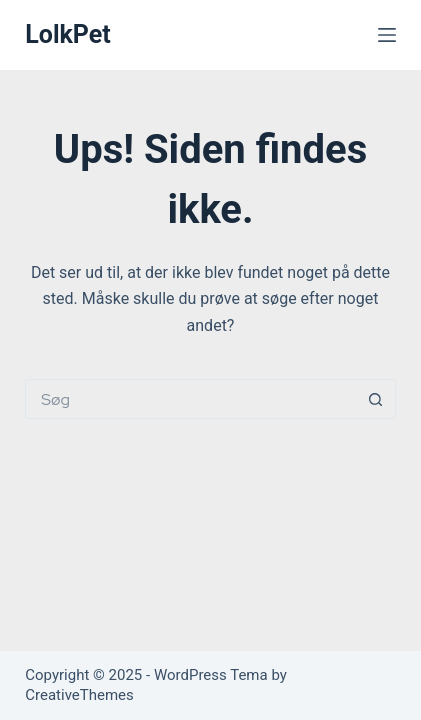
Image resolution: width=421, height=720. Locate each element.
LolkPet (68, 34)
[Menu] (387, 35)
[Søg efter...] (190, 399)
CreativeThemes (79, 695)
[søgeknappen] (376, 399)
